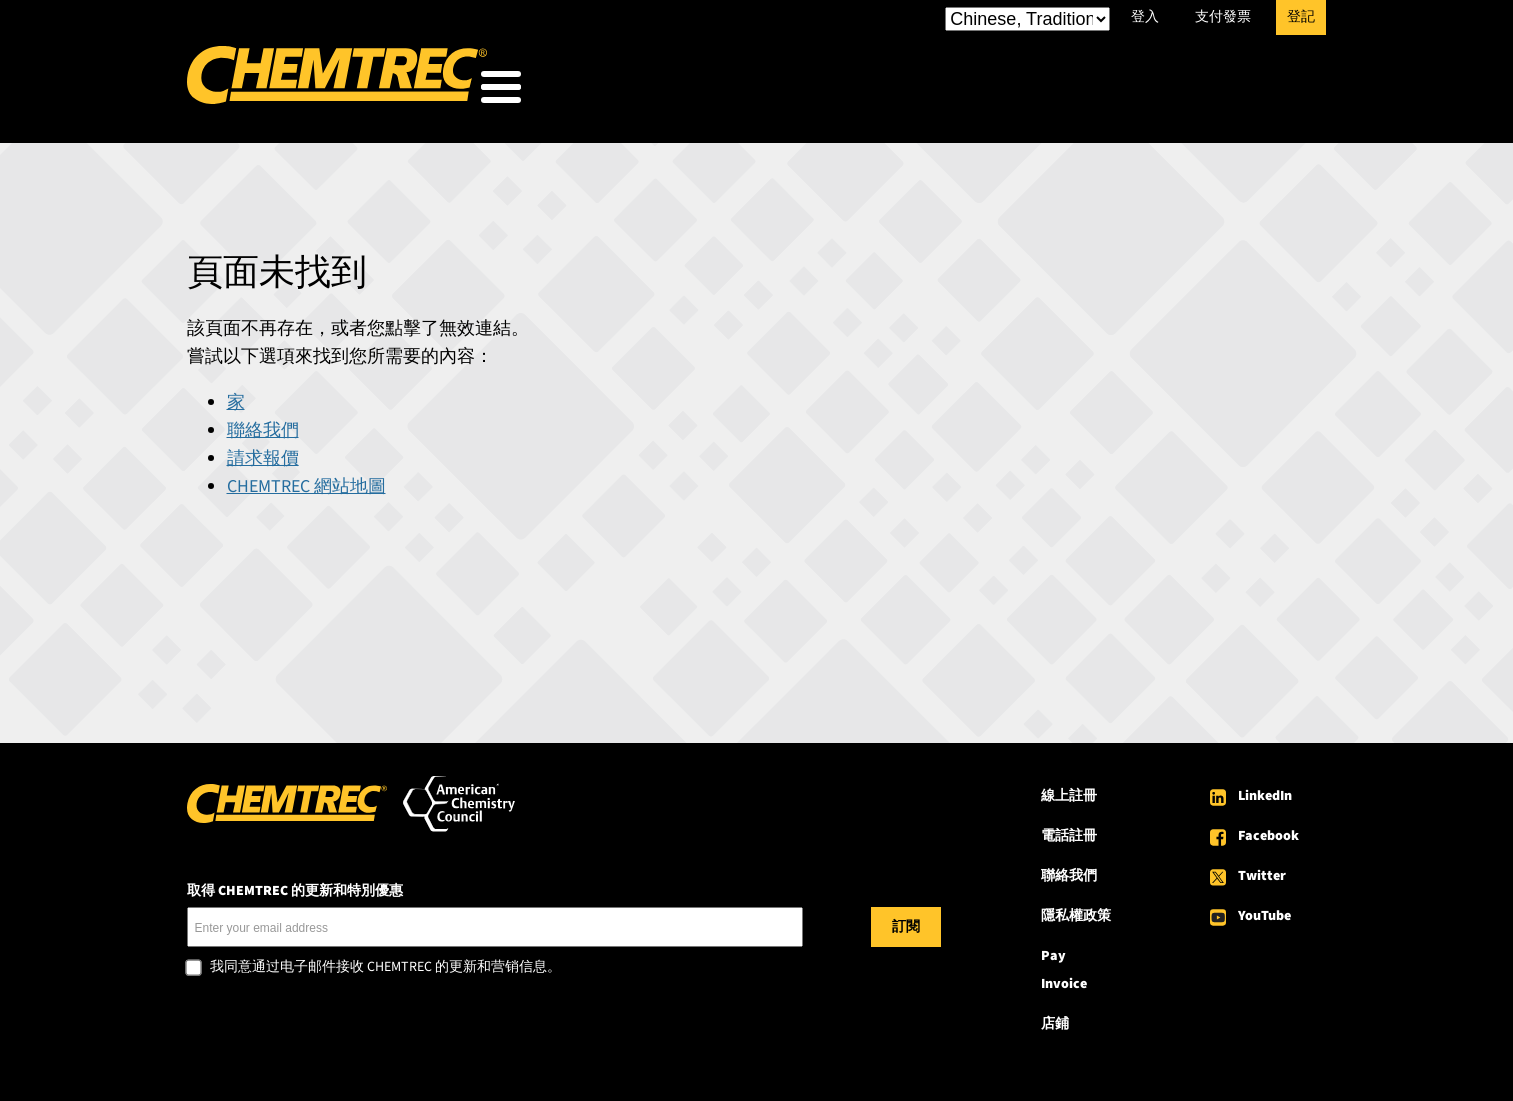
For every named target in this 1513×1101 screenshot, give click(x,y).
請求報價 (263, 452)
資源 (1071, 91)
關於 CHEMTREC (1210, 91)
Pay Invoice (1064, 964)
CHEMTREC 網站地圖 (306, 480)
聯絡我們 (263, 424)
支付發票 (1223, 17)
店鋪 (1055, 1018)
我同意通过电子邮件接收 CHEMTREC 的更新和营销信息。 (385, 962)
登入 (1145, 17)
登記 (1301, 17)
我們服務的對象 (780, 91)
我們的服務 (948, 91)
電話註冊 (1069, 830)
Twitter (1262, 870)
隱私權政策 (1076, 910)
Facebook (1268, 830)
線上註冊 (1069, 790)
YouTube (1264, 910)
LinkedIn (1265, 790)
